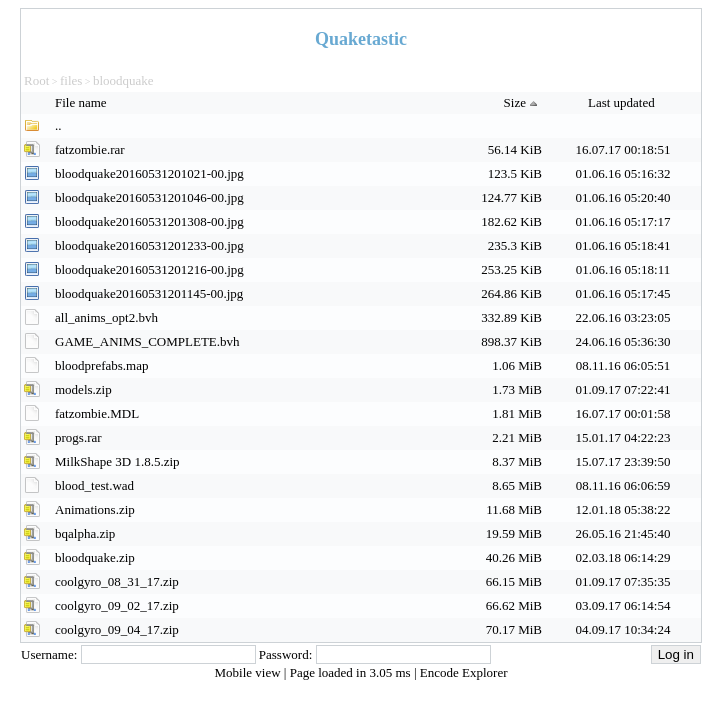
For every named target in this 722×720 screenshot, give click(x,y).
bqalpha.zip (85, 533)
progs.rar (78, 437)
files (71, 80)
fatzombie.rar (90, 149)
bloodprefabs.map (102, 365)
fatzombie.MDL (97, 413)
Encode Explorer (464, 672)
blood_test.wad (94, 485)
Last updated (623, 102)
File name (82, 102)
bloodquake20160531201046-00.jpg (149, 197)
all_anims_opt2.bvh (106, 317)
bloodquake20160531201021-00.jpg (149, 173)
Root (36, 80)
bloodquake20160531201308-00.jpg (149, 221)
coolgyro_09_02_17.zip (117, 605)
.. (58, 125)
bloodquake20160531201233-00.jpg (149, 245)
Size (523, 102)
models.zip (83, 389)
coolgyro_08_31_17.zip (117, 581)
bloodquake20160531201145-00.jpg (149, 293)
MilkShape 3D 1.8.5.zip (117, 461)
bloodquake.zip (95, 557)
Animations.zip (95, 509)
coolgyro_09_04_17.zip (117, 629)
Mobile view (249, 672)
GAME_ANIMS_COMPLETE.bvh (147, 341)
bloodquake (123, 80)
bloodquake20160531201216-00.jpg (149, 269)
